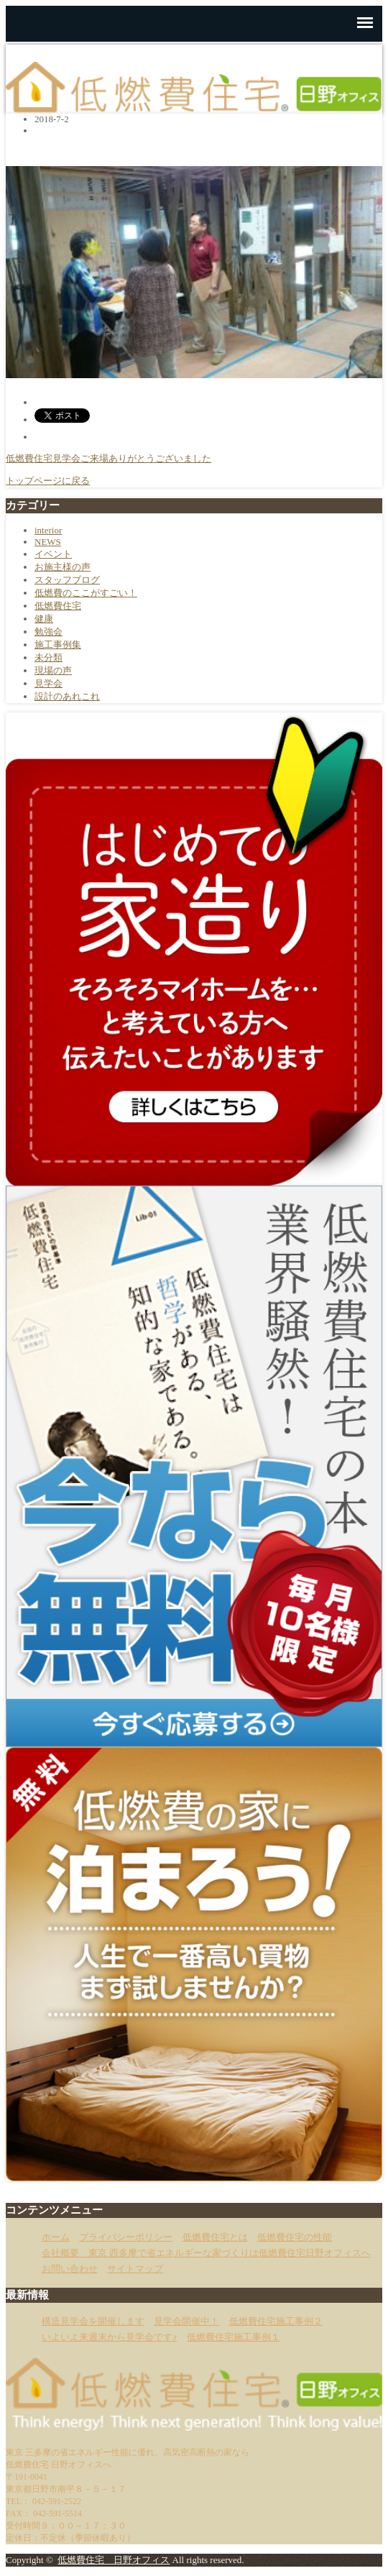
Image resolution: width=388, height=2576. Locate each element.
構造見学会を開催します (93, 2321)
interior (48, 530)
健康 (43, 618)
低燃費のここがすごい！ (85, 592)
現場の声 (53, 670)
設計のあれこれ (67, 696)
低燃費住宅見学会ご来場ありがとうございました (108, 458)
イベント (53, 554)
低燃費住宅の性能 (294, 2237)
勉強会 (48, 631)
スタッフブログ (67, 579)
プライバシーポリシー (125, 2237)
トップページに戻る (48, 480)
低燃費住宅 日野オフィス (113, 2559)
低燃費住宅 (57, 605)
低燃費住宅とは (215, 2237)
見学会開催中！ (186, 2321)
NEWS (47, 541)
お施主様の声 (62, 567)
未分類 (48, 657)
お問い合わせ (70, 2268)
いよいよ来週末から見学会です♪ (109, 2337)
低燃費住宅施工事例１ (233, 2337)
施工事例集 (57, 644)
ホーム (56, 2237)
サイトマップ (135, 2268)
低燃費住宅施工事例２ (276, 2321)
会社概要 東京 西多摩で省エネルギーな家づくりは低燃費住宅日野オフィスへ (206, 2252)
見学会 (48, 683)
